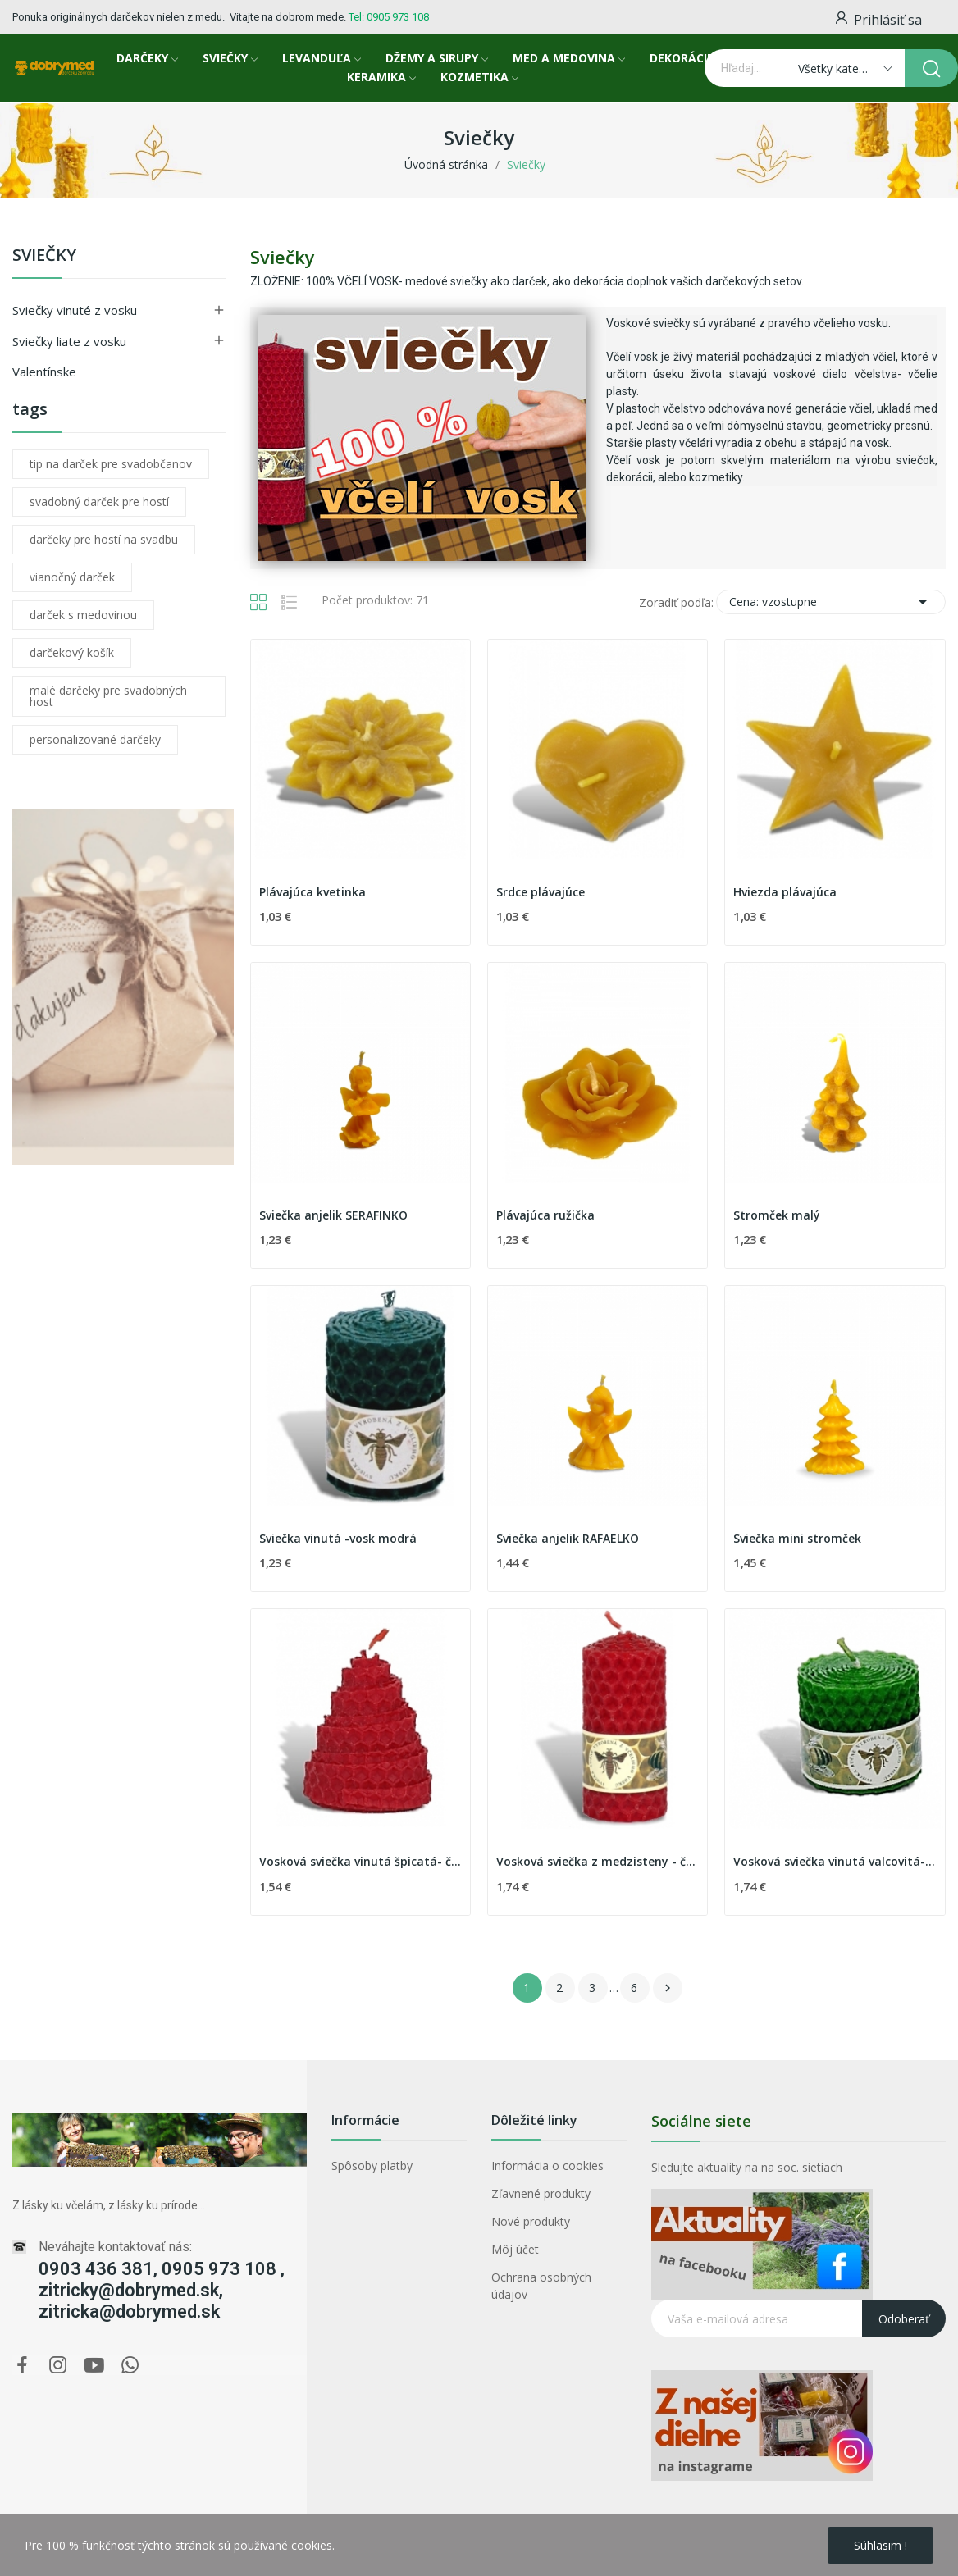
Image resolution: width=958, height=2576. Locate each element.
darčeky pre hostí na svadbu (104, 539)
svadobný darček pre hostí (99, 501)
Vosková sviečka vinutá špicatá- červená (360, 1861)
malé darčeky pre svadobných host (108, 695)
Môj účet (515, 2249)
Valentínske (44, 371)
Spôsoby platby (372, 2165)
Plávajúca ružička (545, 1215)
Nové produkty (530, 2221)
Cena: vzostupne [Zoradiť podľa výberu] (831, 602)
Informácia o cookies (547, 2165)
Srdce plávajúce (540, 892)
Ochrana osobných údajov (541, 2285)
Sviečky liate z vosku (69, 341)
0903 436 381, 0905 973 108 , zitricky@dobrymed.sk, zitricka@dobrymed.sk (162, 2290)
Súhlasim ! (880, 2545)
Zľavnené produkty (541, 2193)
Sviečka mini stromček (797, 1538)
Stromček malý (776, 1215)
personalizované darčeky (95, 739)
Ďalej (667, 1988)
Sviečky (44, 256)
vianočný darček (72, 577)
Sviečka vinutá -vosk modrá (338, 1538)
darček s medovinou (83, 614)
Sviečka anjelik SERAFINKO (333, 1215)
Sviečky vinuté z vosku (74, 310)
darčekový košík (72, 652)
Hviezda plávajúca (785, 892)
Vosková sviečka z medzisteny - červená (597, 1861)
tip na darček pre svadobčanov (111, 464)
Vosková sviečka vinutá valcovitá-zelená (834, 1861)
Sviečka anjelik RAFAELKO (567, 1538)
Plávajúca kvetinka (312, 892)
